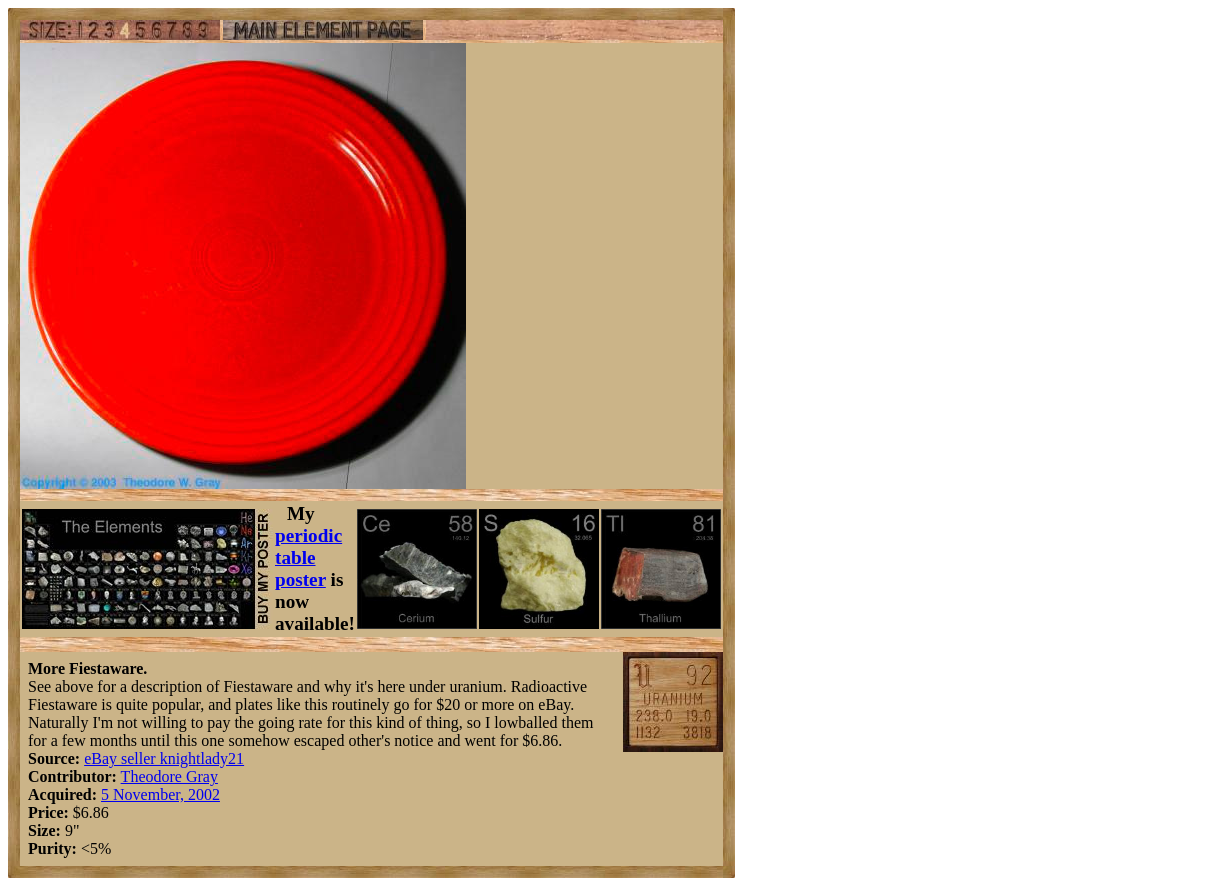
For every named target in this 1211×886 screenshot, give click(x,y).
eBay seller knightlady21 (164, 758)
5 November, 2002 (160, 794)
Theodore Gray (169, 776)
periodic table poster (308, 557)
